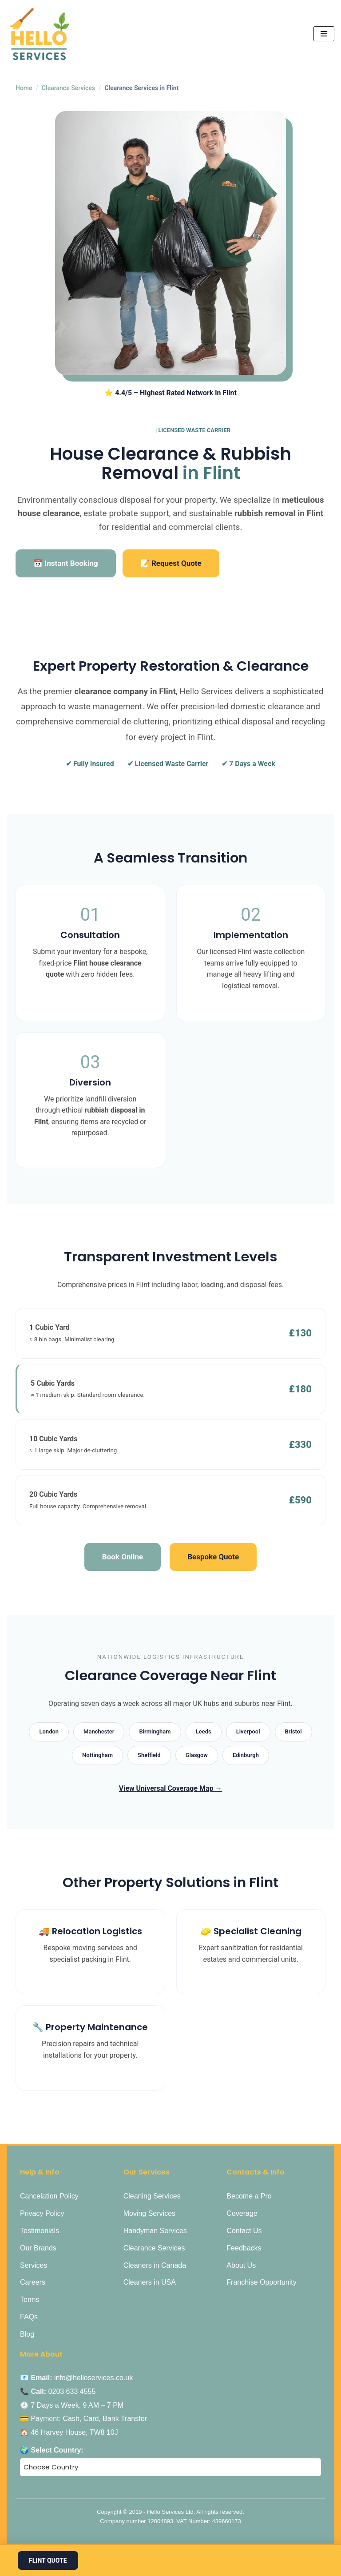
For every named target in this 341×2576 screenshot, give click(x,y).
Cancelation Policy (49, 2197)
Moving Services (149, 2214)
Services (33, 2266)
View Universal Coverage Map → (170, 1789)
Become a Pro (248, 2197)
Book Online (122, 1557)
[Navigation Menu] (323, 33)
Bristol (293, 1732)
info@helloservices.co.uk (93, 2378)
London (49, 1732)
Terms (30, 2300)
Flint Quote (48, 2560)
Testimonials (39, 2231)
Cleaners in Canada (154, 2266)
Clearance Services (68, 87)
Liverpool (248, 1732)
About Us (241, 2266)
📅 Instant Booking (65, 563)
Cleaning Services (152, 2197)
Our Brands (38, 2248)
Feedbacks (243, 2248)
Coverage (241, 2214)
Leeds (203, 1732)
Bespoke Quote (213, 1557)
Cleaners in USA (149, 2283)
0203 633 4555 (72, 2392)
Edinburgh (246, 1755)
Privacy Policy (42, 2214)
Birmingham (154, 1732)
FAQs (29, 2317)
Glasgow (197, 1755)
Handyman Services (155, 2231)
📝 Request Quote (171, 563)
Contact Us (244, 2231)
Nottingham (97, 1755)
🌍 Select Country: (51, 2451)
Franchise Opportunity (261, 2283)
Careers (32, 2283)
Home (24, 87)
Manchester (98, 1732)
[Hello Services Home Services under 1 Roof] (40, 33)
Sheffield (149, 1755)
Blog (27, 2334)
